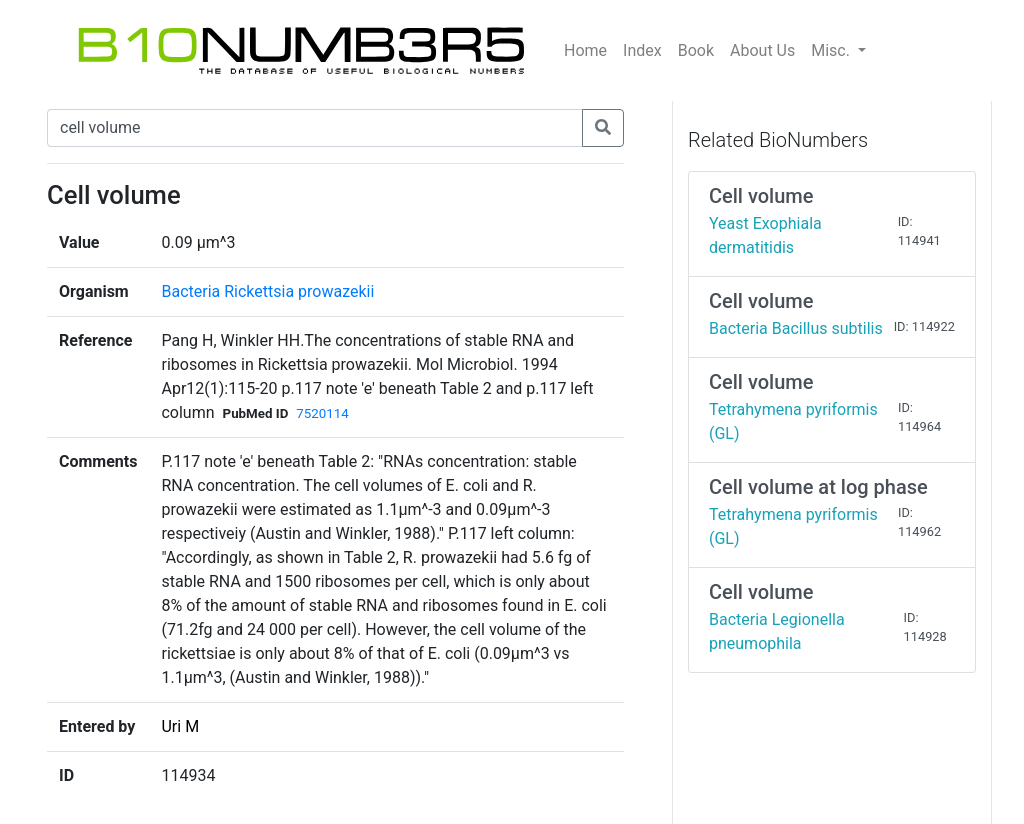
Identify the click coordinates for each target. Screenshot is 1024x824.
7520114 (322, 413)
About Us (762, 50)
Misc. (832, 50)
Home (585, 50)
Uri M (180, 726)
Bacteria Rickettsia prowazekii (267, 291)
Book (696, 50)
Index (642, 50)
